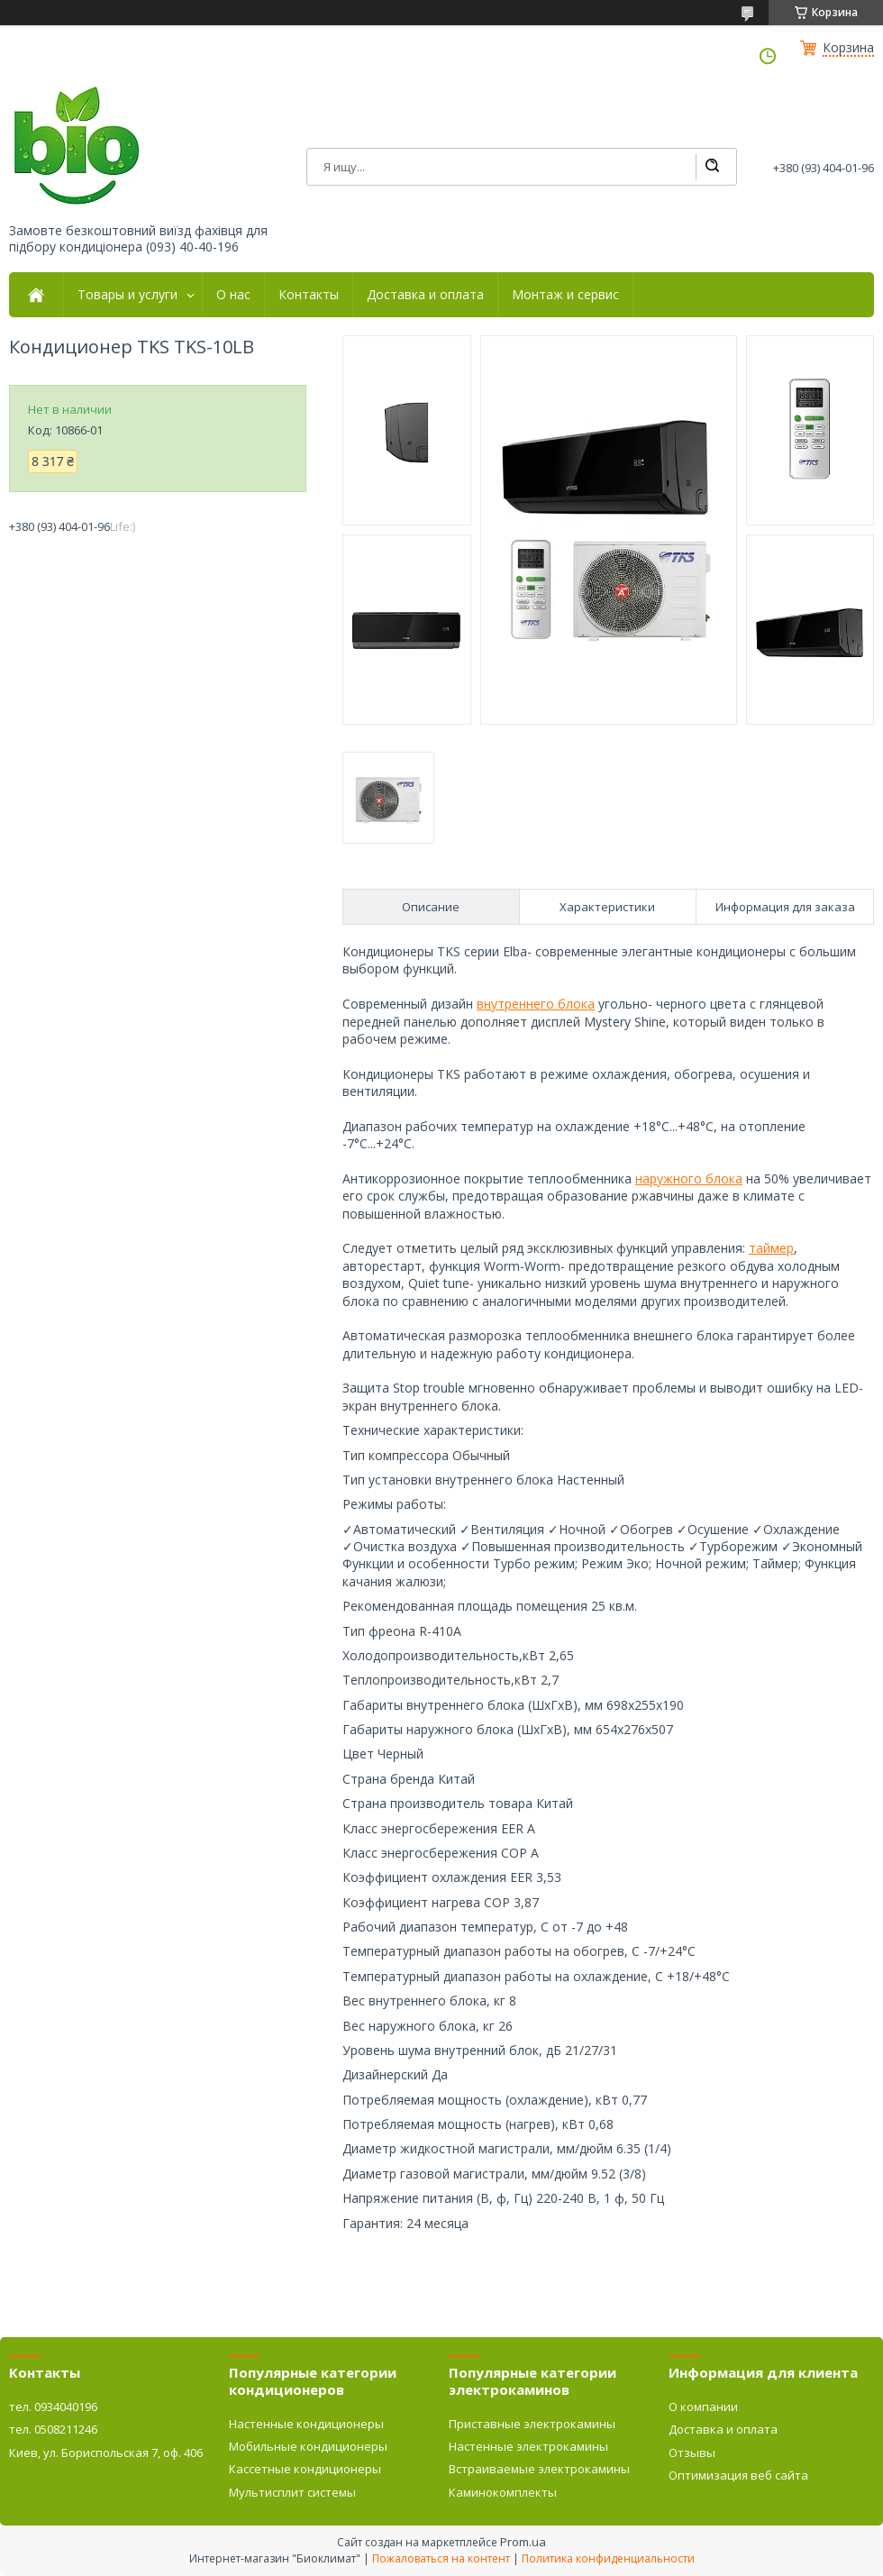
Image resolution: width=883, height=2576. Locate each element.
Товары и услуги (127, 295)
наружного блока (688, 1178)
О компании (703, 2406)
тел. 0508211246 (53, 2429)
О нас (233, 295)
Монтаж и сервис (565, 295)
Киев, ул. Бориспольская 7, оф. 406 (106, 2452)
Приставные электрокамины (532, 2424)
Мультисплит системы (292, 2492)
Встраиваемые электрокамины (539, 2469)
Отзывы (692, 2452)
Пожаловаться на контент (441, 2558)
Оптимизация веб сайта (738, 2475)
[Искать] (712, 166)
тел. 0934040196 (53, 2406)
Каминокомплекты (503, 2492)
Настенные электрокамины (528, 2446)
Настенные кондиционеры (306, 2424)
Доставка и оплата (425, 295)
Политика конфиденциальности (608, 2558)
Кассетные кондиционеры (305, 2469)
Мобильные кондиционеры (308, 2446)
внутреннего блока (536, 1003)
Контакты (308, 295)
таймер (771, 1247)
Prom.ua (523, 2542)
